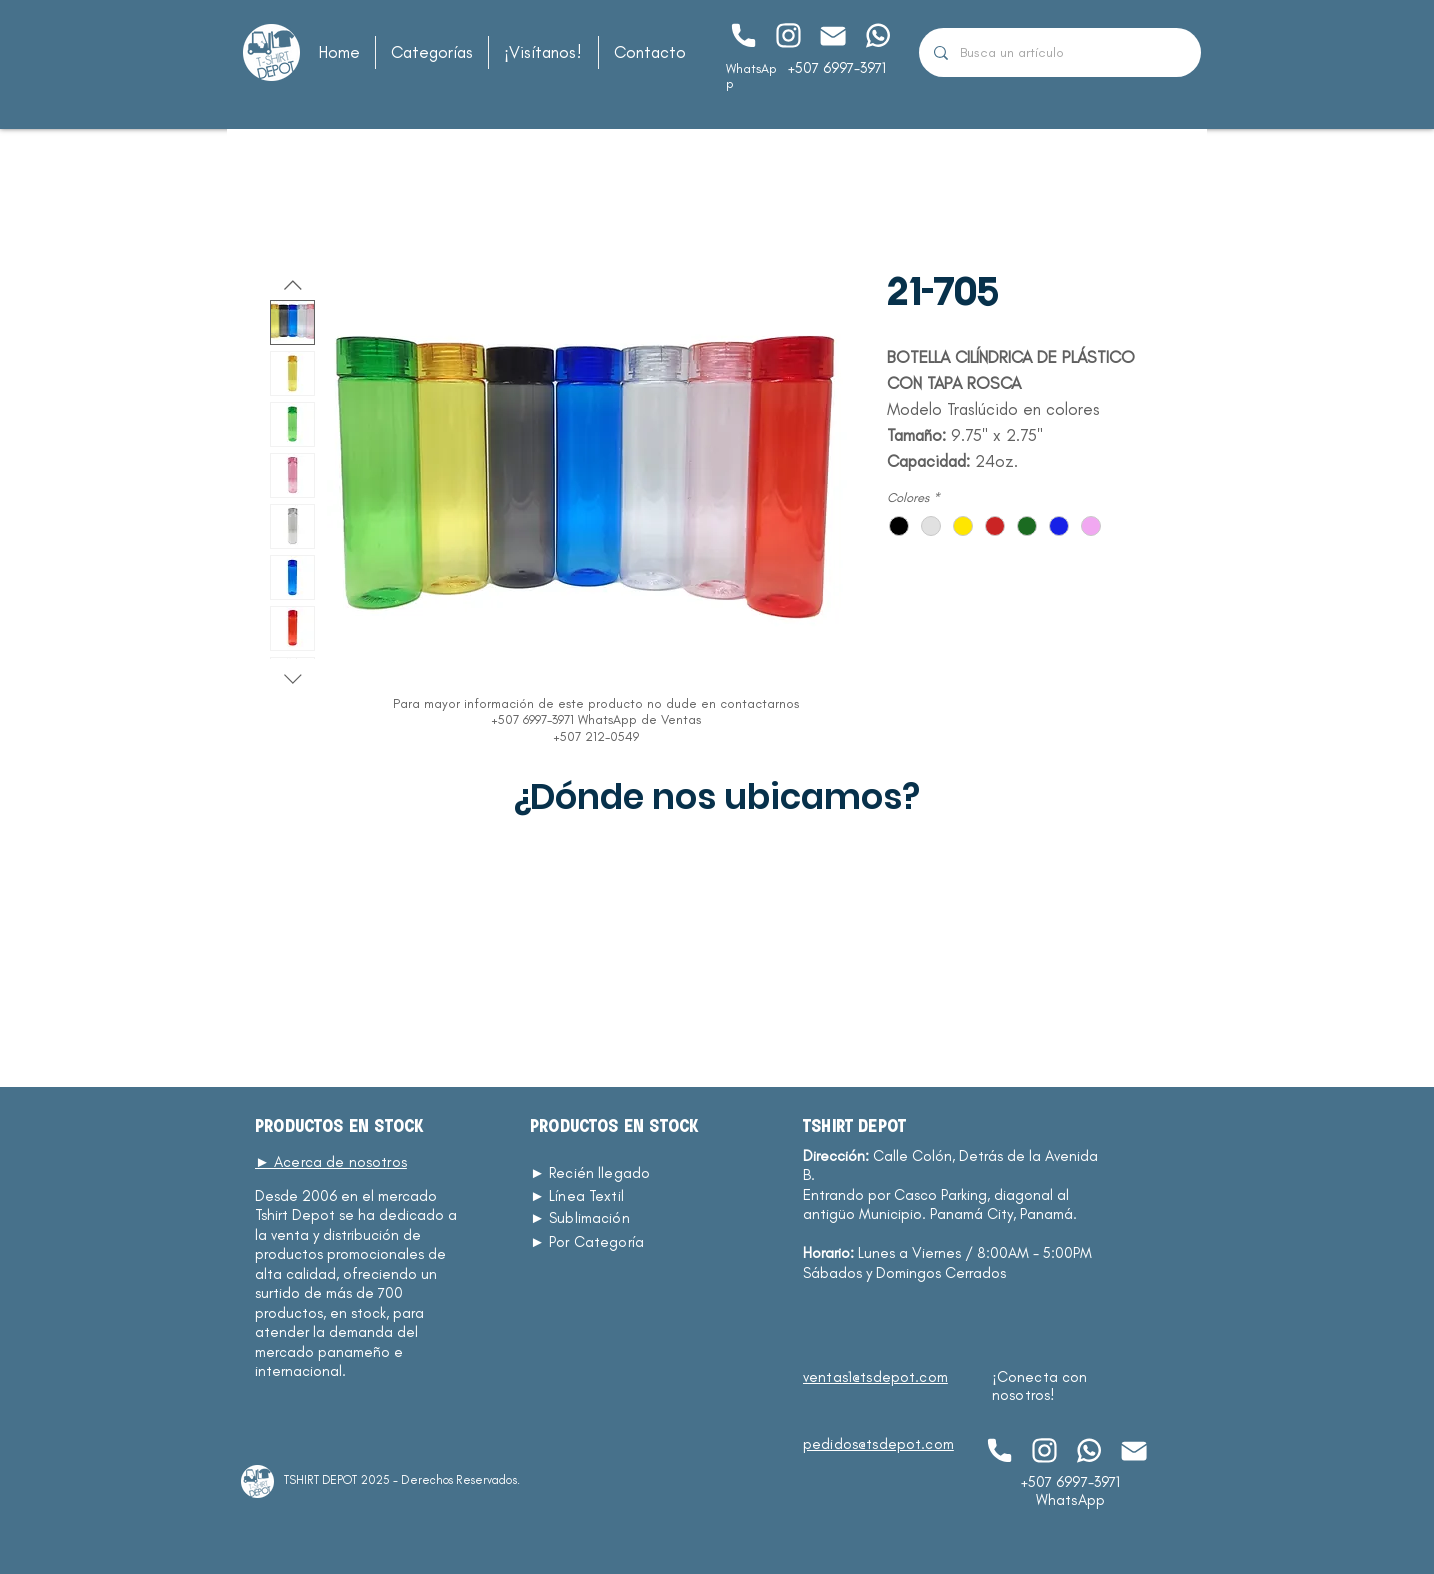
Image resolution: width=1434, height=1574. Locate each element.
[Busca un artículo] (1059, 52)
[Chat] (742, 35)
